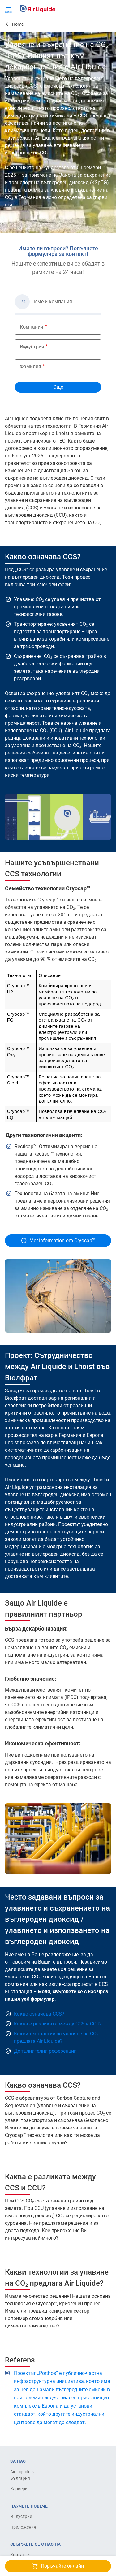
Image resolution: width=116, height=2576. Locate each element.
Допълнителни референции (45, 2051)
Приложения (23, 2527)
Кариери (19, 2488)
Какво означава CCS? (39, 2014)
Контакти (20, 2554)
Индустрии (21, 2516)
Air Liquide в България (22, 2475)
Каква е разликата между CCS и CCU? (58, 2024)
